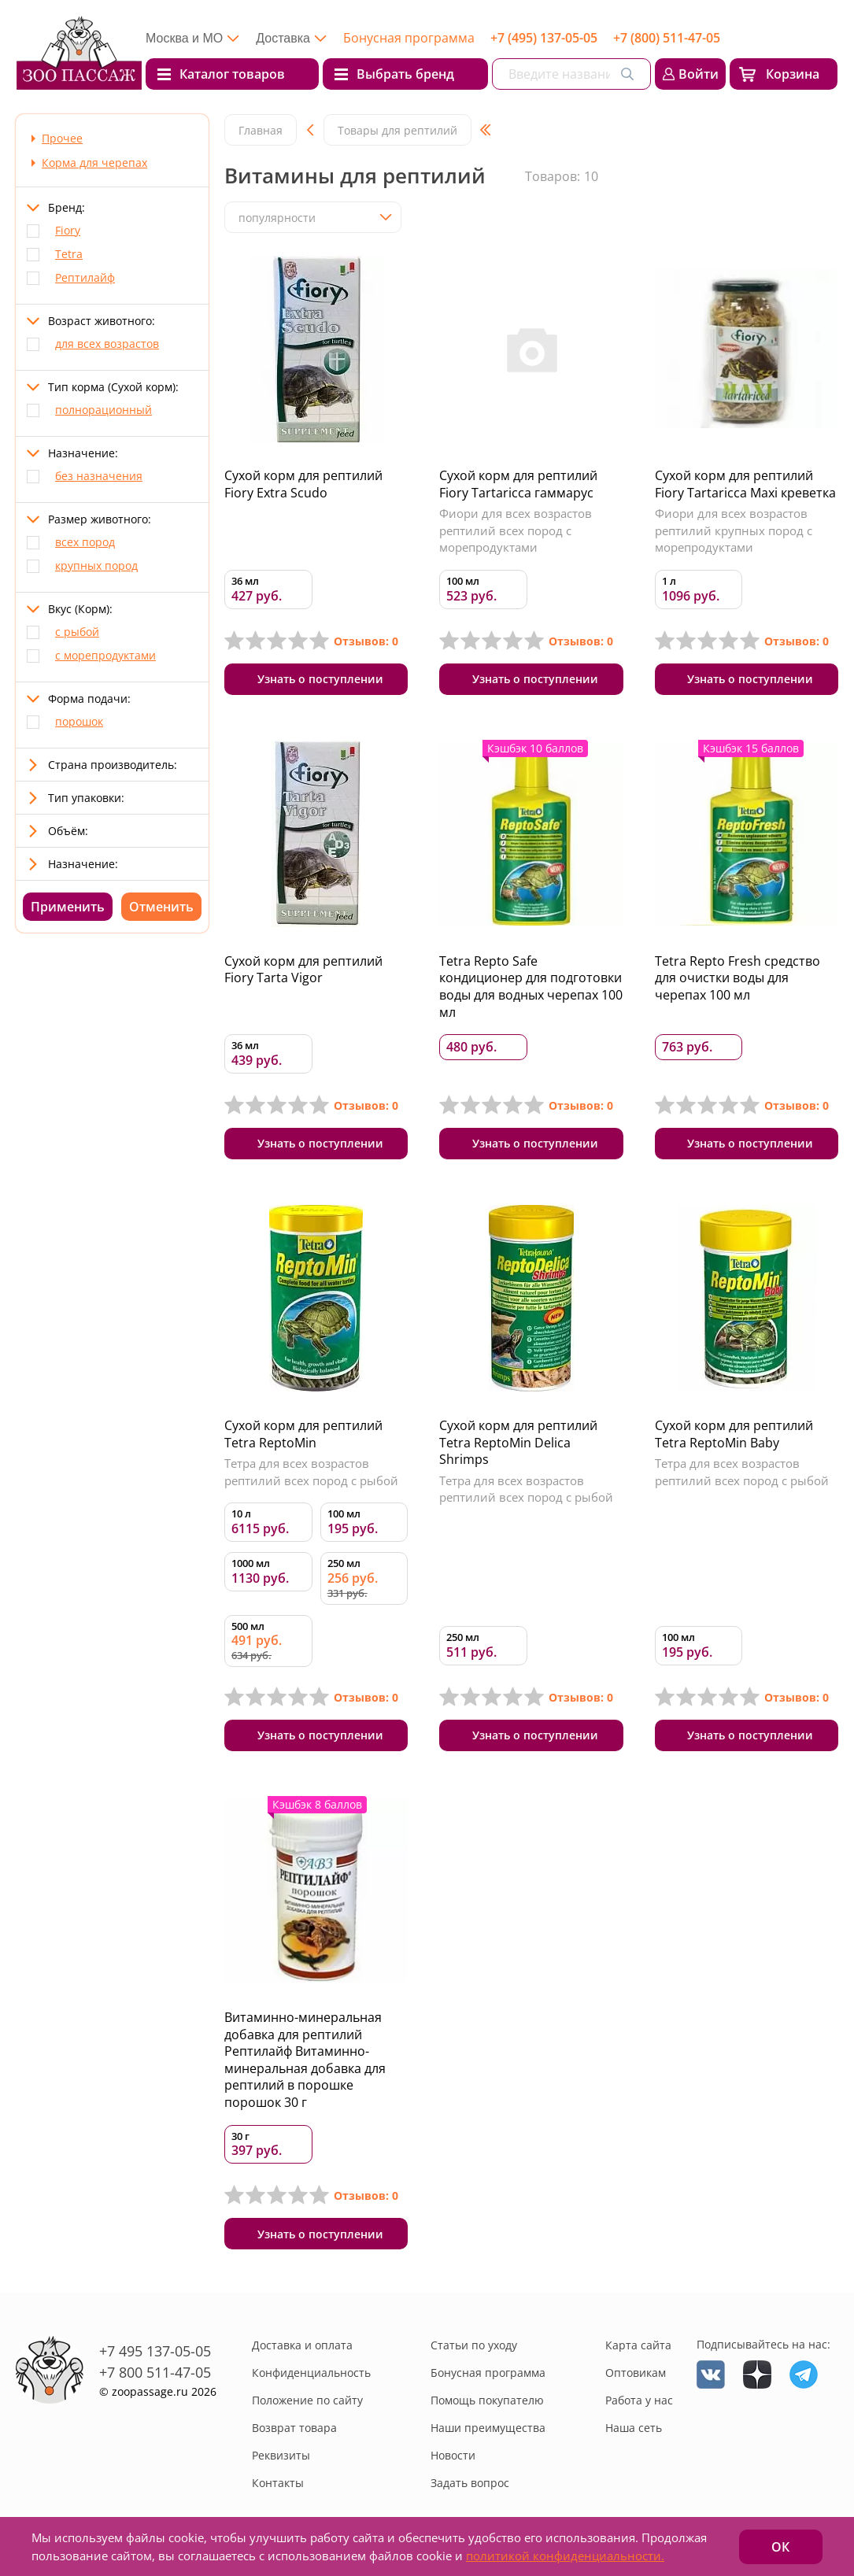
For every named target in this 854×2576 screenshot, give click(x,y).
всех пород (85, 541)
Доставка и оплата (302, 2345)
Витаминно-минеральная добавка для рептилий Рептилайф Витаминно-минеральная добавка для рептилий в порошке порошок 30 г (305, 2060)
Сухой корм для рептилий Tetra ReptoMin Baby (734, 1434)
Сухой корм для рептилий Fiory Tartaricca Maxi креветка (745, 484)
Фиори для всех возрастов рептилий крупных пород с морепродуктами (733, 530)
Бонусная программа (409, 37)
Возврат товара (294, 2427)
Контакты (278, 2482)
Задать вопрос (470, 2482)
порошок (79, 721)
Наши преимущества (488, 2427)
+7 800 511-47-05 (155, 2372)
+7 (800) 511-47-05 (666, 37)
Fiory (67, 230)
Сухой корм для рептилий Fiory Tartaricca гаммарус (518, 484)
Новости (453, 2455)
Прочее (62, 138)
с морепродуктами (105, 655)
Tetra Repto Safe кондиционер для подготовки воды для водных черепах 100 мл (531, 986)
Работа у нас (639, 2400)
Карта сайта (638, 2345)
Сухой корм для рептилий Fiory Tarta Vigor (303, 969)
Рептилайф (85, 277)
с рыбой (77, 631)
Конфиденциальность (311, 2372)
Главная (260, 130)
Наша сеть (633, 2427)
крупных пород (96, 565)
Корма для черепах (94, 162)
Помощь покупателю (487, 2400)
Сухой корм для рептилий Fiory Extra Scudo (303, 484)
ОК (780, 2547)
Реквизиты (281, 2455)
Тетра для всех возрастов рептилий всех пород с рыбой (311, 1471)
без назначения (98, 475)
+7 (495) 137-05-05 (543, 37)
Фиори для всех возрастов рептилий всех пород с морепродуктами (515, 530)
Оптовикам (635, 2372)
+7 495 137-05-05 (155, 2350)
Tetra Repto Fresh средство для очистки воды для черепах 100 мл (737, 977)
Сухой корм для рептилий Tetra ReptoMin (303, 1434)
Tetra (69, 253)
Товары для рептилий (397, 130)
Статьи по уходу (474, 2345)
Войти (698, 74)
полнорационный (103, 409)
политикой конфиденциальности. (565, 2555)
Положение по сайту (307, 2400)
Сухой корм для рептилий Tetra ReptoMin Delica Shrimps (518, 1442)
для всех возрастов (107, 343)
